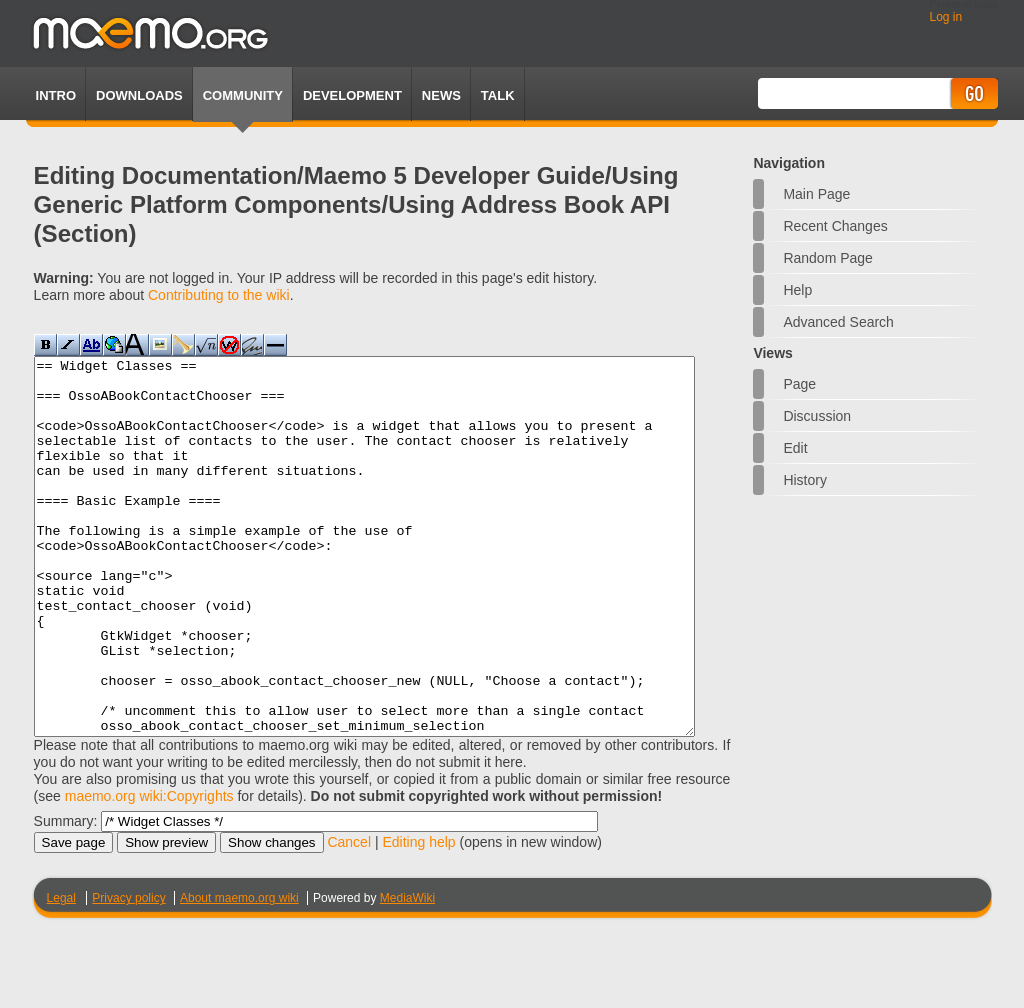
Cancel (349, 917)
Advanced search (838, 322)
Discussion (817, 416)
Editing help (418, 917)
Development (352, 95)
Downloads (139, 95)
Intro (56, 95)
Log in (945, 17)
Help (797, 290)
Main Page (816, 194)
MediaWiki (407, 973)
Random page (828, 258)
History (805, 480)
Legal (61, 973)
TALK (498, 95)
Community (243, 95)
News (441, 95)
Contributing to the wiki (219, 295)
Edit (795, 448)
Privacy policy (128, 973)
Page (799, 384)
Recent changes (835, 226)
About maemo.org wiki (239, 973)
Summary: (66, 896)
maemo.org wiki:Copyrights (149, 871)
